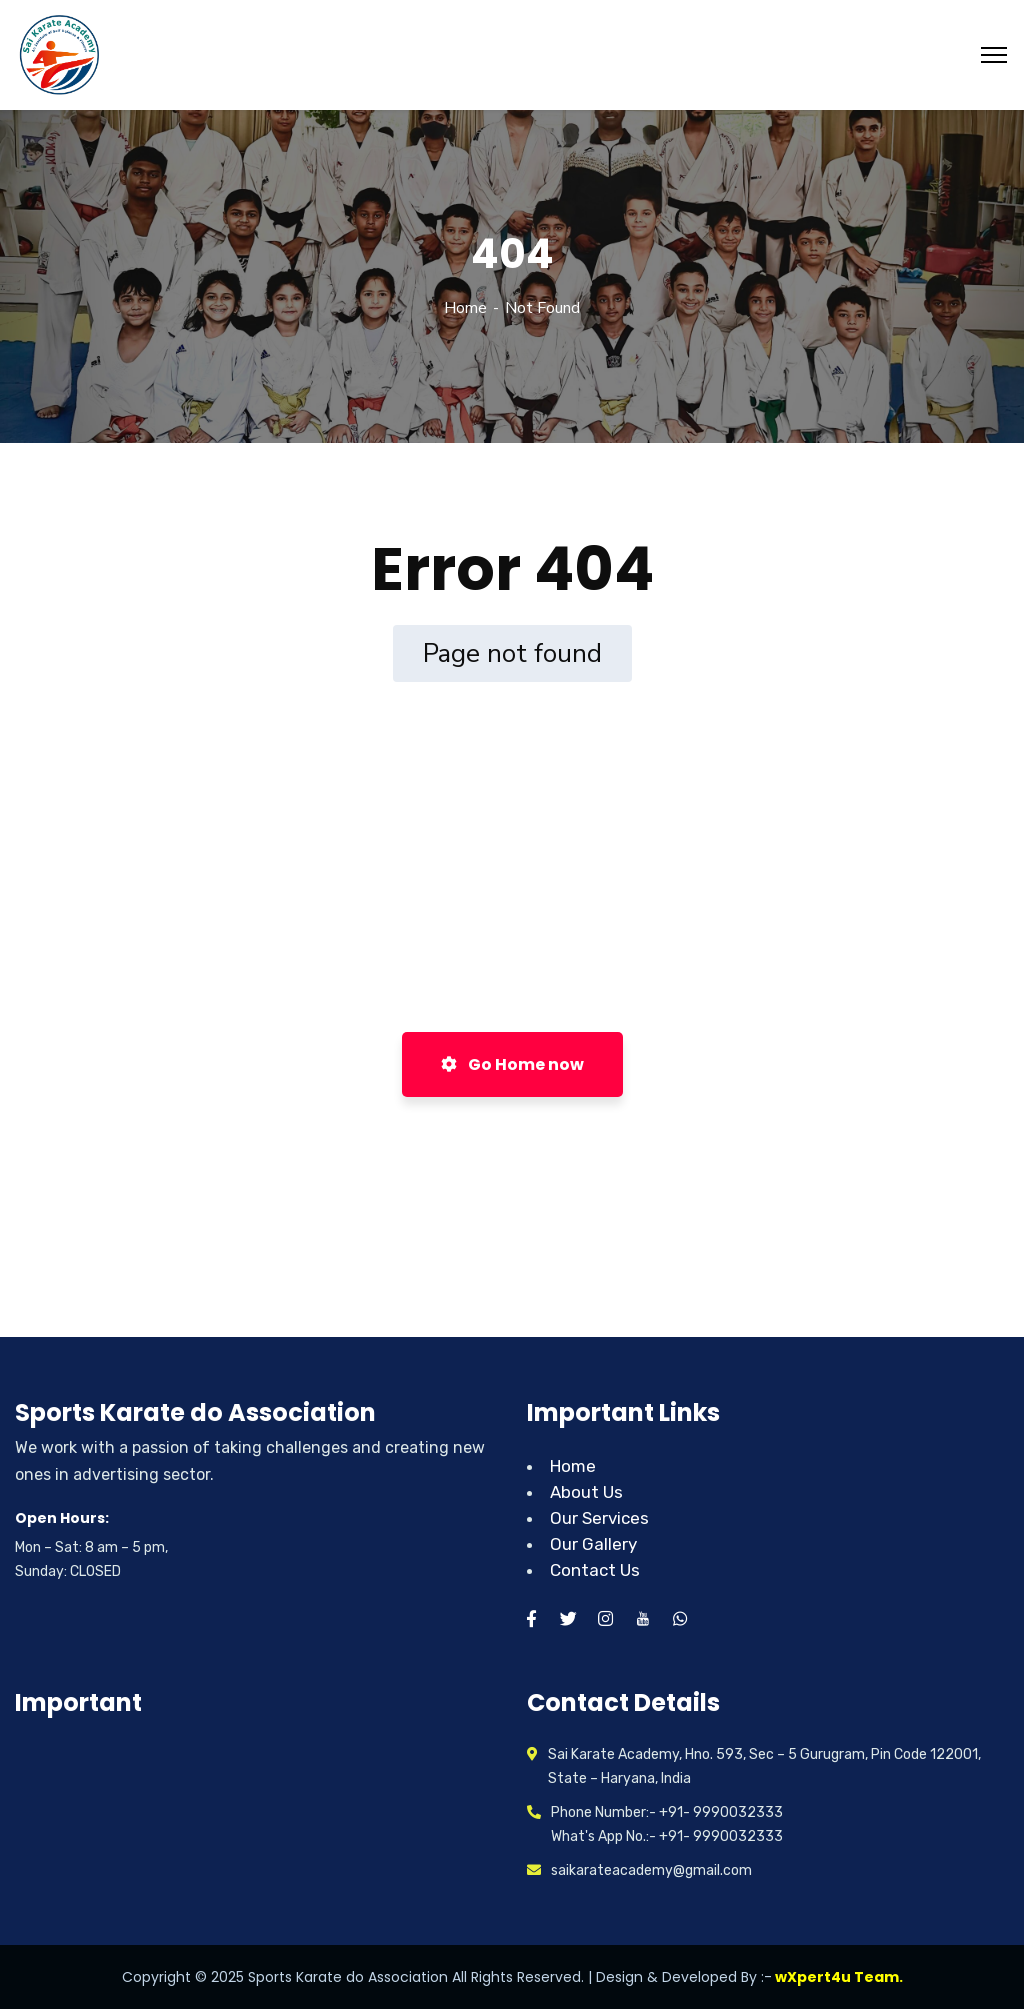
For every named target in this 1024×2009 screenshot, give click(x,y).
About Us (586, 1492)
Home (465, 308)
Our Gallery (593, 1544)
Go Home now (512, 1064)
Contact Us (595, 1570)
